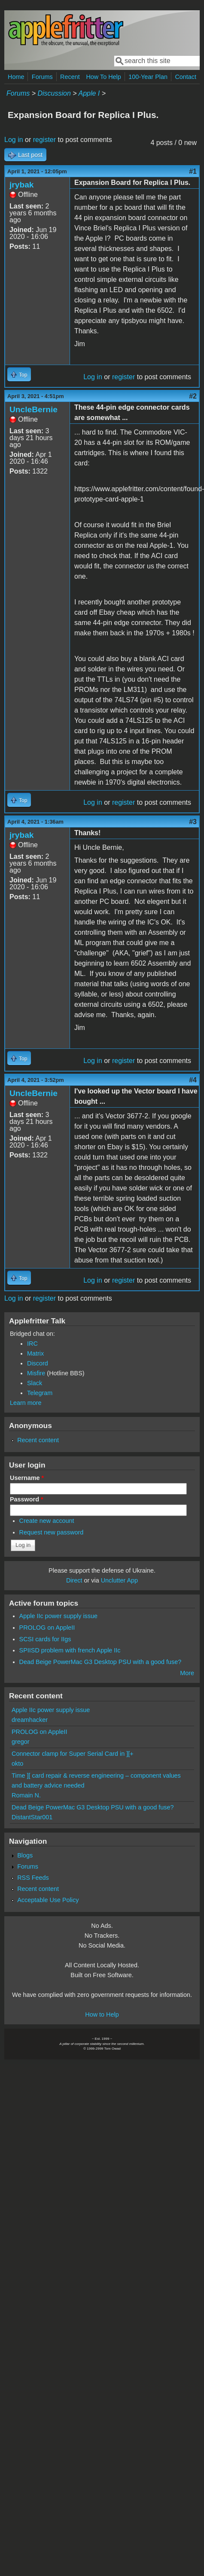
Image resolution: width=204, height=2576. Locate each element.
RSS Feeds (33, 1877)
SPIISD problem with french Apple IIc (70, 1650)
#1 (193, 171)
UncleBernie (33, 409)
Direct (74, 1580)
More (187, 1673)
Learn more (26, 1402)
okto (17, 1763)
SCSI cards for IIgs (45, 1639)
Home (16, 76)
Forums (42, 76)
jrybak (21, 184)
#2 (193, 396)
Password (26, 1499)
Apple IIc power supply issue (58, 1616)
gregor (21, 1741)
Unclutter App (119, 1580)
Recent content (38, 1440)
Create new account (46, 1520)
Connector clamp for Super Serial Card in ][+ (73, 1753)
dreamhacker (30, 1719)
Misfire (36, 1373)
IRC (32, 1343)
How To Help (103, 76)
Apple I (89, 93)
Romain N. (26, 1795)
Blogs (25, 1855)
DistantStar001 (32, 1817)
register (44, 139)
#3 (193, 821)
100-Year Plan (147, 76)
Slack (34, 1383)
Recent (70, 76)
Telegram (39, 1392)
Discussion (53, 93)
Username (27, 1477)
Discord (37, 1363)
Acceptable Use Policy (48, 1900)
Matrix (35, 1353)
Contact (185, 76)
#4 (193, 1080)
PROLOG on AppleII (47, 1627)
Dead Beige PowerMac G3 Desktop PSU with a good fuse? (100, 1661)
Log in (13, 139)
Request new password (51, 1532)
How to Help (102, 2014)
